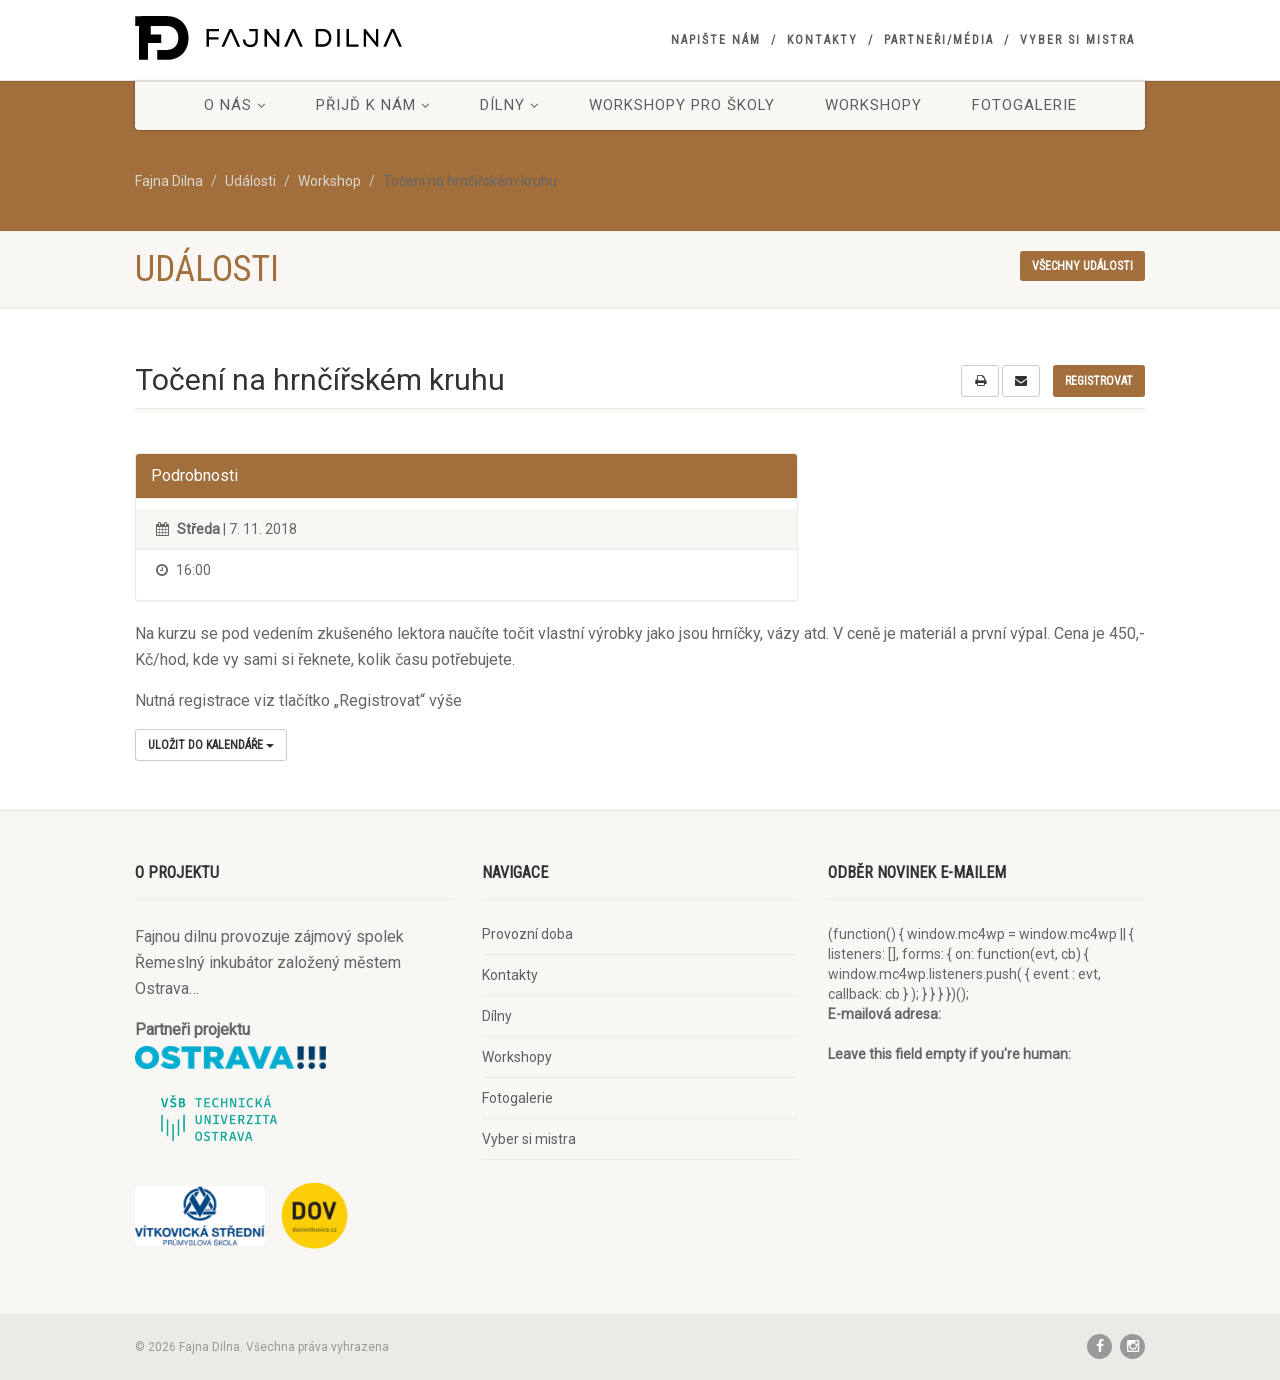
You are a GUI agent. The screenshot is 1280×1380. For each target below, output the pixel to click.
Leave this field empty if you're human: (949, 1054)
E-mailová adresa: (884, 1014)
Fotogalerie (1024, 105)
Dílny (509, 105)
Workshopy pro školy (682, 105)
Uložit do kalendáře (211, 745)
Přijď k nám (373, 105)
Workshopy (873, 105)
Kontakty (822, 40)
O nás (235, 105)
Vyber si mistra (1077, 40)
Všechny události (1082, 266)
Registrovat (1099, 381)
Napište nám (716, 40)
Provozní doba (527, 934)
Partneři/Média (939, 40)
